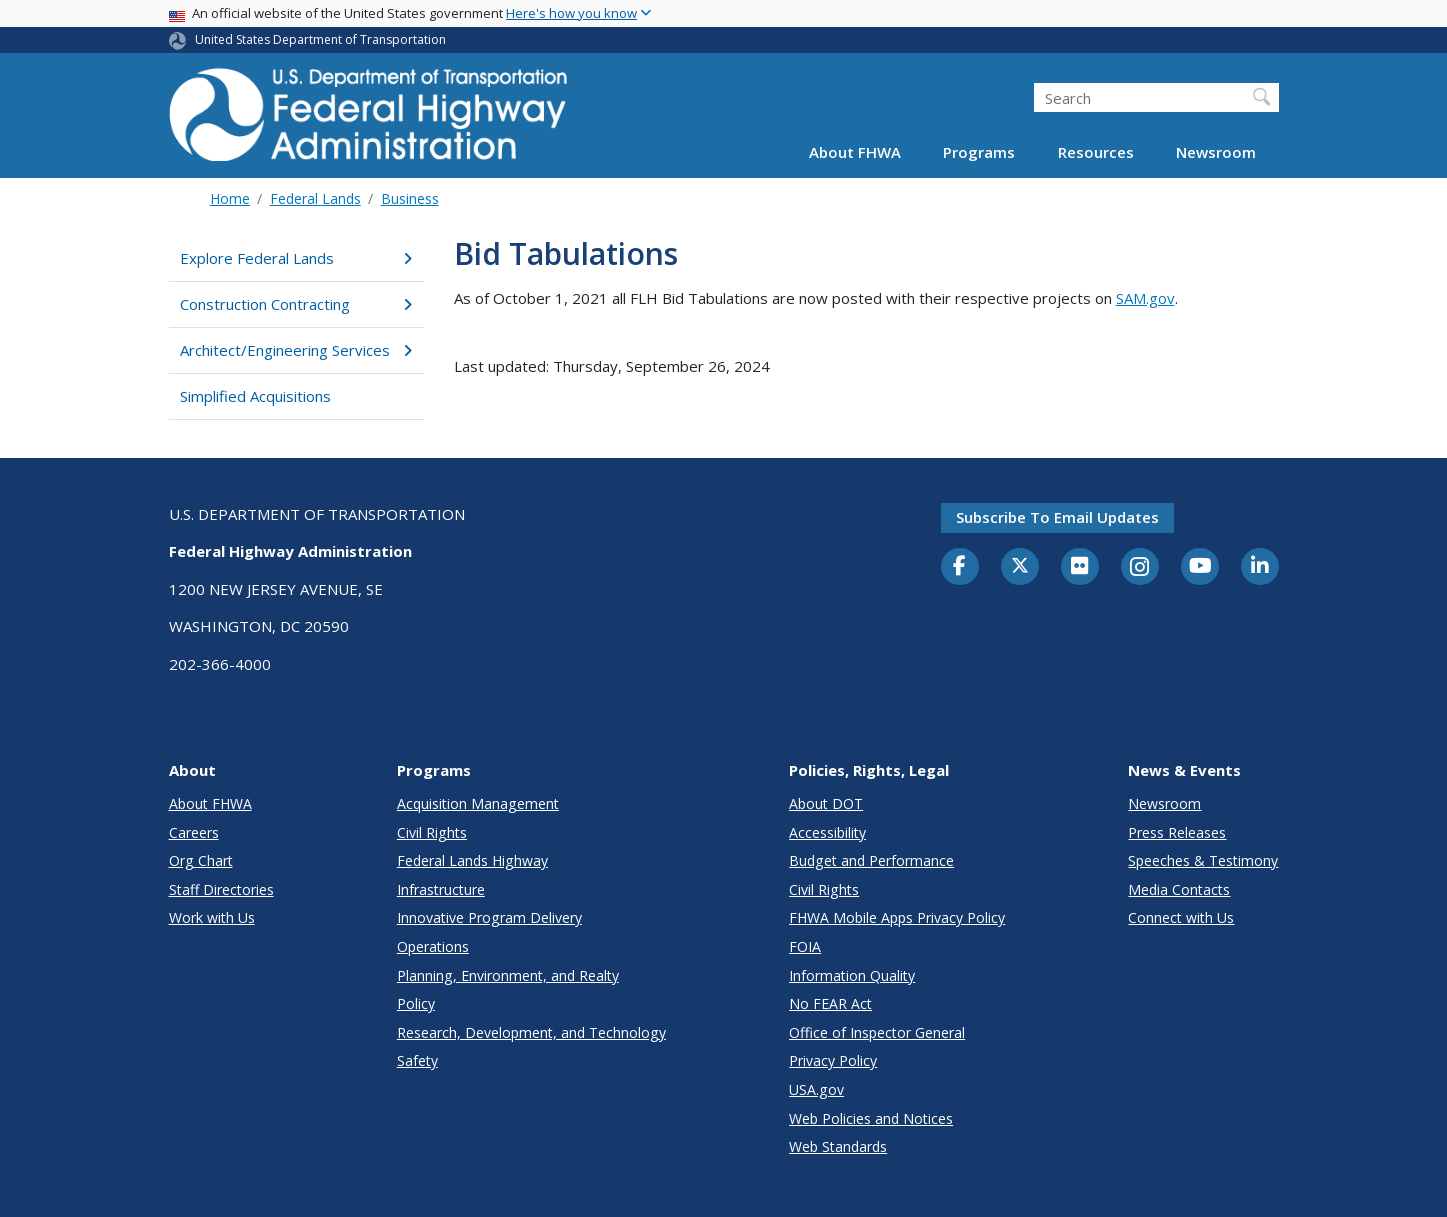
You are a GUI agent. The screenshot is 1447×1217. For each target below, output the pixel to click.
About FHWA (855, 152)
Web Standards (838, 1146)
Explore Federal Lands (296, 258)
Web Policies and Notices (871, 1118)
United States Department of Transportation (320, 39)
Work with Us (212, 917)
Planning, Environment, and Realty (508, 975)
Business (410, 198)
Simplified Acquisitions (255, 396)
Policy (416, 1003)
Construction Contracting (296, 304)
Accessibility (827, 832)
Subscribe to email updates (1057, 517)
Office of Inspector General (877, 1032)
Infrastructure (441, 889)
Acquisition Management (478, 803)
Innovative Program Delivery (489, 917)
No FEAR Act (830, 1003)
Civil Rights (432, 832)
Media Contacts (1179, 889)
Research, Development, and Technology (531, 1032)
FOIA (805, 946)
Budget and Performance (871, 860)
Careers (194, 832)
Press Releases (1177, 832)
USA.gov (816, 1089)
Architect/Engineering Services (296, 350)
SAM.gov (1145, 298)
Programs (979, 152)
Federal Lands (315, 198)
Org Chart (201, 860)
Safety (417, 1060)
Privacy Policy (833, 1060)
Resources (1096, 152)
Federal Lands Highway (472, 860)
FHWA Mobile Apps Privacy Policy (897, 917)
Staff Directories (221, 889)
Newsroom (1216, 152)
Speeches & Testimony (1203, 860)
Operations (433, 946)
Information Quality (852, 975)
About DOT (826, 803)
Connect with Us (1181, 917)
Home (230, 198)
